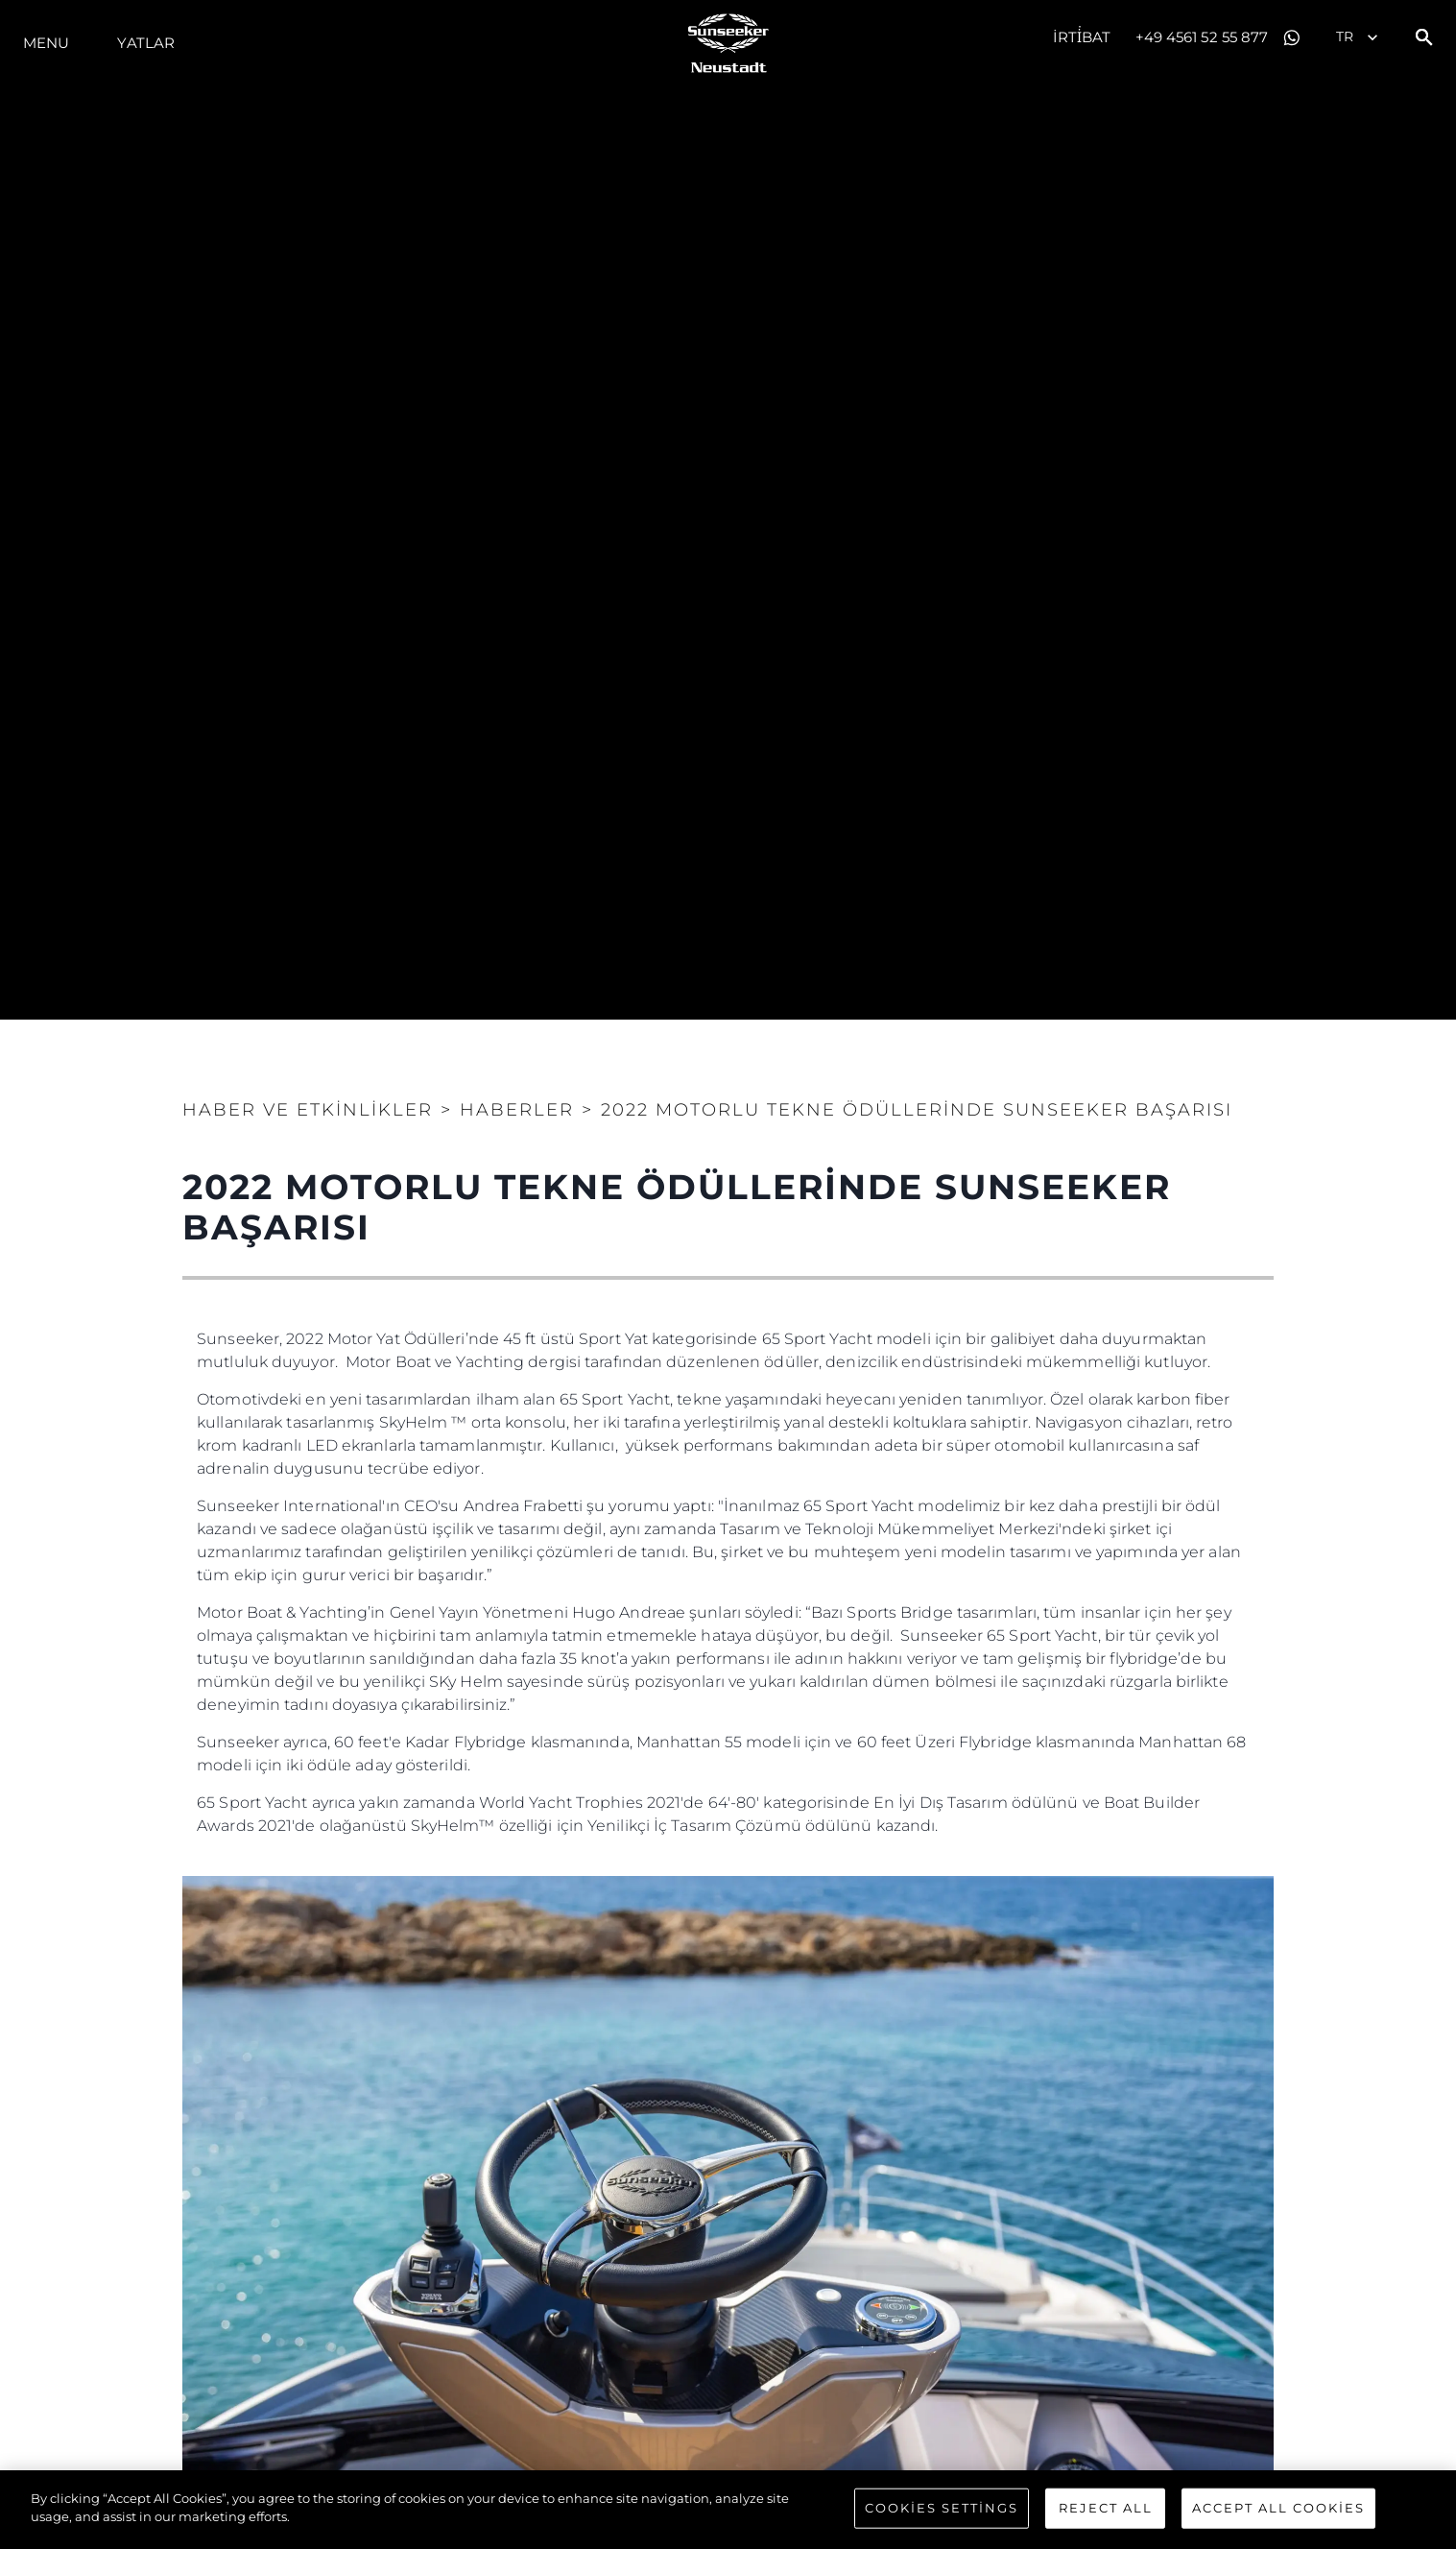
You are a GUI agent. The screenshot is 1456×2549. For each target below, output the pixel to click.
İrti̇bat (1082, 37)
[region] (728, 2509)
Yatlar (146, 43)
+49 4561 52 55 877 (1202, 37)
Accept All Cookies (1278, 2507)
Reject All (1106, 2507)
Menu (46, 43)
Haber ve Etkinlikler (307, 1109)
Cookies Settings (941, 2507)
